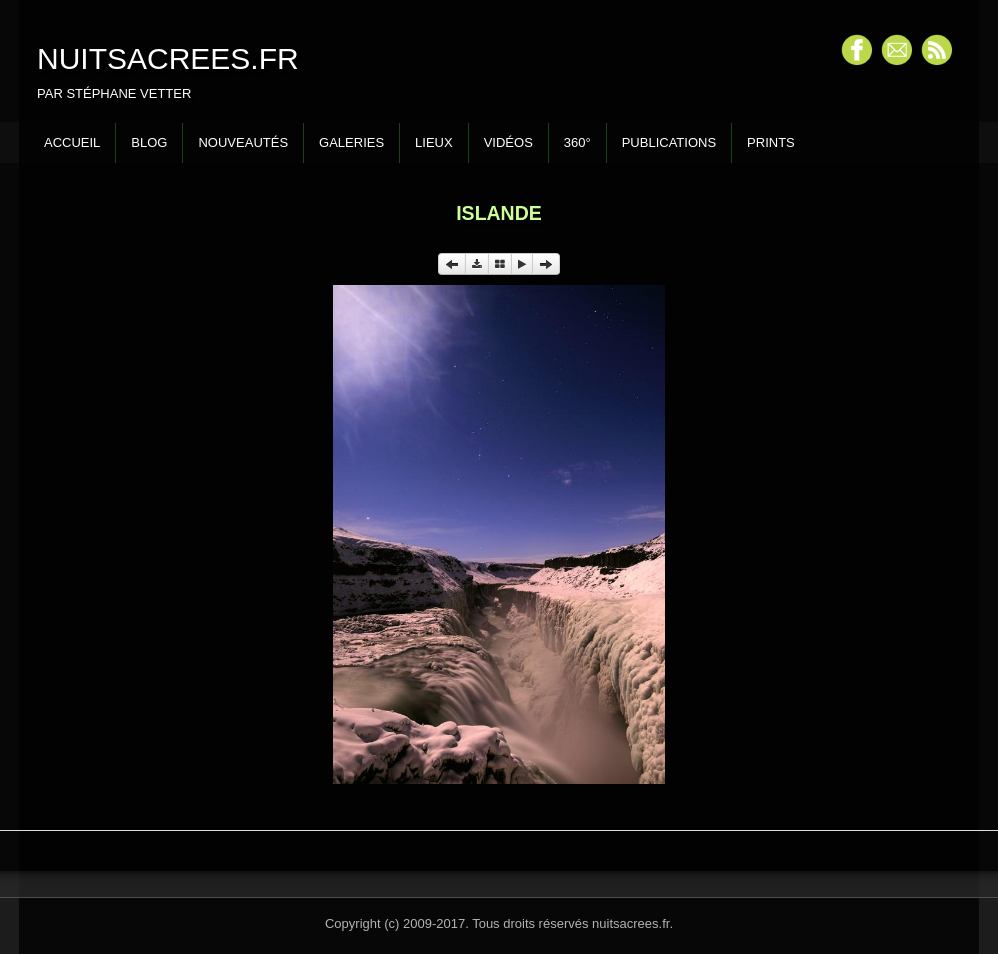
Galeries (351, 142)
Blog (149, 142)
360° (577, 142)
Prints (771, 142)
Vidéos (508, 142)
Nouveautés (243, 142)
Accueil (72, 142)
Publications (669, 142)
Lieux (434, 142)
